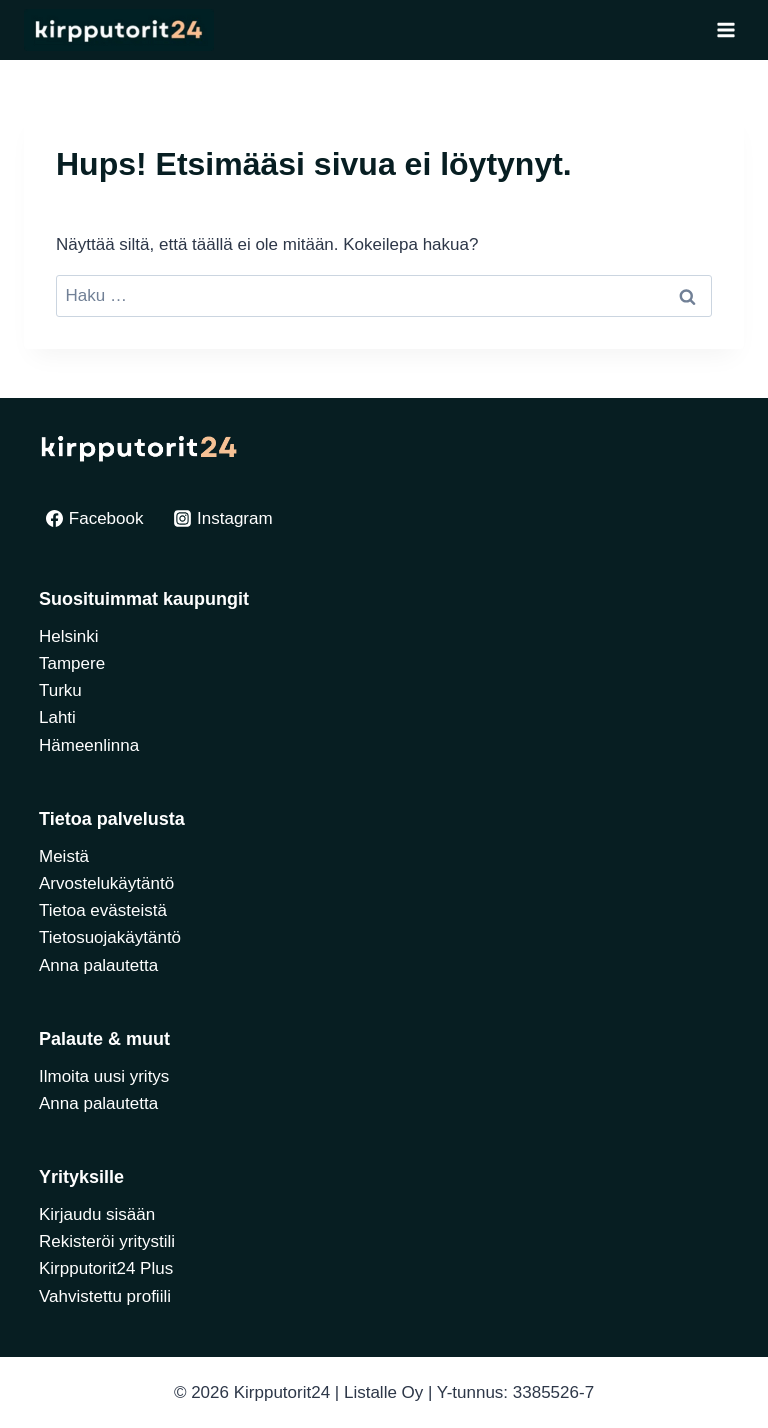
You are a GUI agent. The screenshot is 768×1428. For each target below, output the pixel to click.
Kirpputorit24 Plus (106, 1268)
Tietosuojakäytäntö (110, 937)
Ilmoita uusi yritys (104, 1076)
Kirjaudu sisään (97, 1214)
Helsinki (69, 636)
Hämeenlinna (89, 745)
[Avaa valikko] (725, 29)
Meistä (64, 856)
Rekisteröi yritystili (107, 1241)
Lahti (57, 717)
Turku (60, 690)
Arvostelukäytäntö (106, 883)
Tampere (72, 663)
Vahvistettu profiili (105, 1296)
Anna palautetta (98, 965)
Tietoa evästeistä (103, 910)
